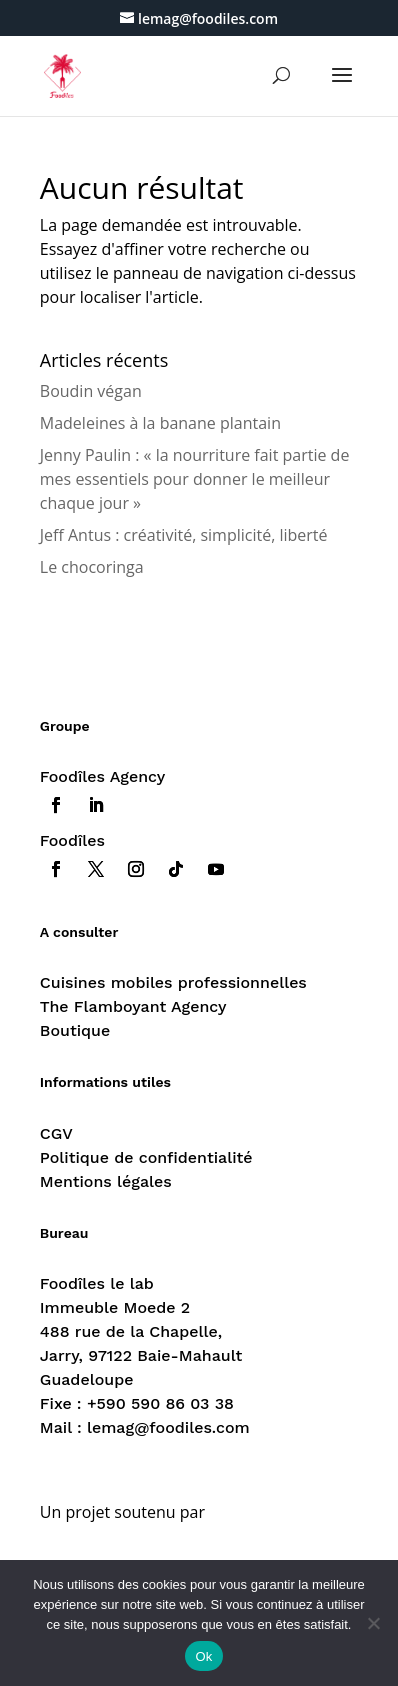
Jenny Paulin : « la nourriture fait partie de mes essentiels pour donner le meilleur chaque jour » (195, 479)
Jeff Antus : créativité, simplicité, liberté (184, 535)
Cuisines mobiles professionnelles (173, 982)
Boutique (75, 1030)
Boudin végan (91, 391)
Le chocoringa (92, 567)
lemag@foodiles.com (168, 1427)
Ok (203, 1656)
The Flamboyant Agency (133, 1006)
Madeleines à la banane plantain (160, 423)
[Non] (373, 1623)
